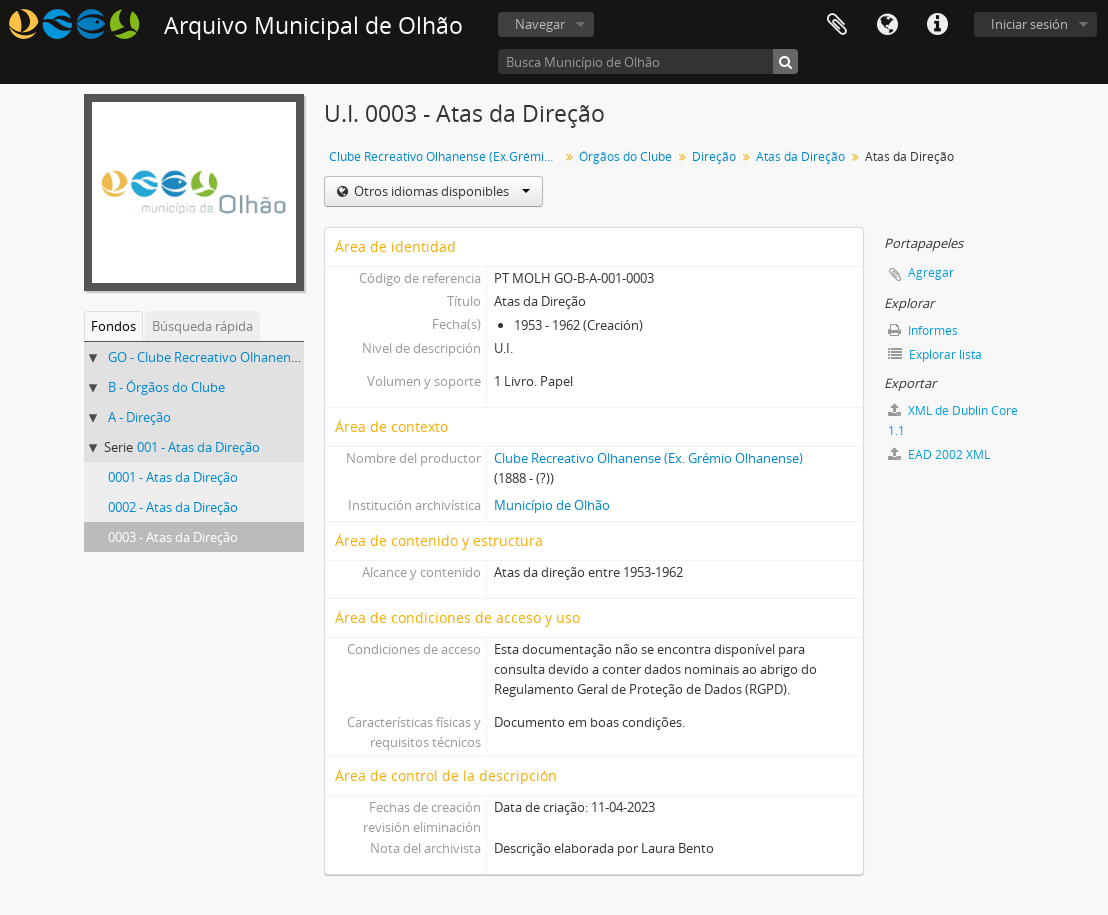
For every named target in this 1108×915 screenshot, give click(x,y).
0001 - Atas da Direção (173, 477)
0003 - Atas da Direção (173, 537)
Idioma (887, 25)
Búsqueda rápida (202, 326)
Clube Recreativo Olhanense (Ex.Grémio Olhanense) (446, 156)
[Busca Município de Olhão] (648, 61)
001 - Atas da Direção (198, 447)
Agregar (931, 272)
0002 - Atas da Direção (173, 507)
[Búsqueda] (785, 61)
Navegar (540, 24)
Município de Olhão (552, 505)
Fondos (113, 326)
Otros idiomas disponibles (440, 191)
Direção (714, 156)
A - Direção (139, 417)
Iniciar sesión (1029, 24)
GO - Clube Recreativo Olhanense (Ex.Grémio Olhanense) (275, 357)
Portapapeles (837, 25)
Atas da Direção (800, 156)
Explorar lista (935, 354)
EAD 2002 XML (939, 454)
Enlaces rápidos (937, 25)
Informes (923, 330)
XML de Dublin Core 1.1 (953, 420)
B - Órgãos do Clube (166, 387)
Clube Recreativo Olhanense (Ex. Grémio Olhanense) (648, 458)
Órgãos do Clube (625, 156)
